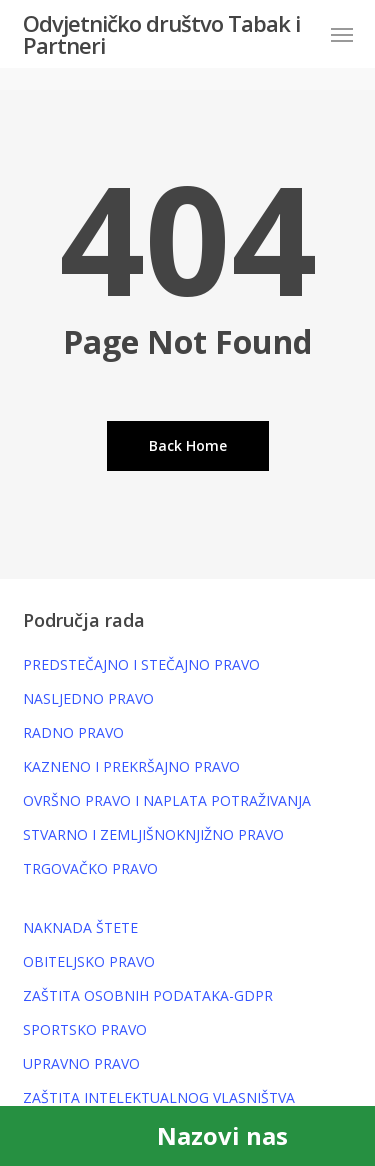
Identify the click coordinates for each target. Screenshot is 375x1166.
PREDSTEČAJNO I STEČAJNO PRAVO (141, 664)
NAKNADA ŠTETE (80, 927)
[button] (342, 34)
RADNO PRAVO (73, 732)
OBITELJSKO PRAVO (89, 961)
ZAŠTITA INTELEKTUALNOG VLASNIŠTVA (159, 1097)
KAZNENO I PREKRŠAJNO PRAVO (131, 766)
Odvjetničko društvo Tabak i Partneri (161, 34)
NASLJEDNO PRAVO (88, 698)
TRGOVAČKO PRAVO (90, 868)
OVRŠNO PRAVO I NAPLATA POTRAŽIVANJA (167, 800)
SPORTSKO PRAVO (85, 1029)
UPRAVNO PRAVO (81, 1063)
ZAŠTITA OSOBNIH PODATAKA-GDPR (148, 995)
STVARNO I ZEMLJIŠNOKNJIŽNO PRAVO (153, 834)
